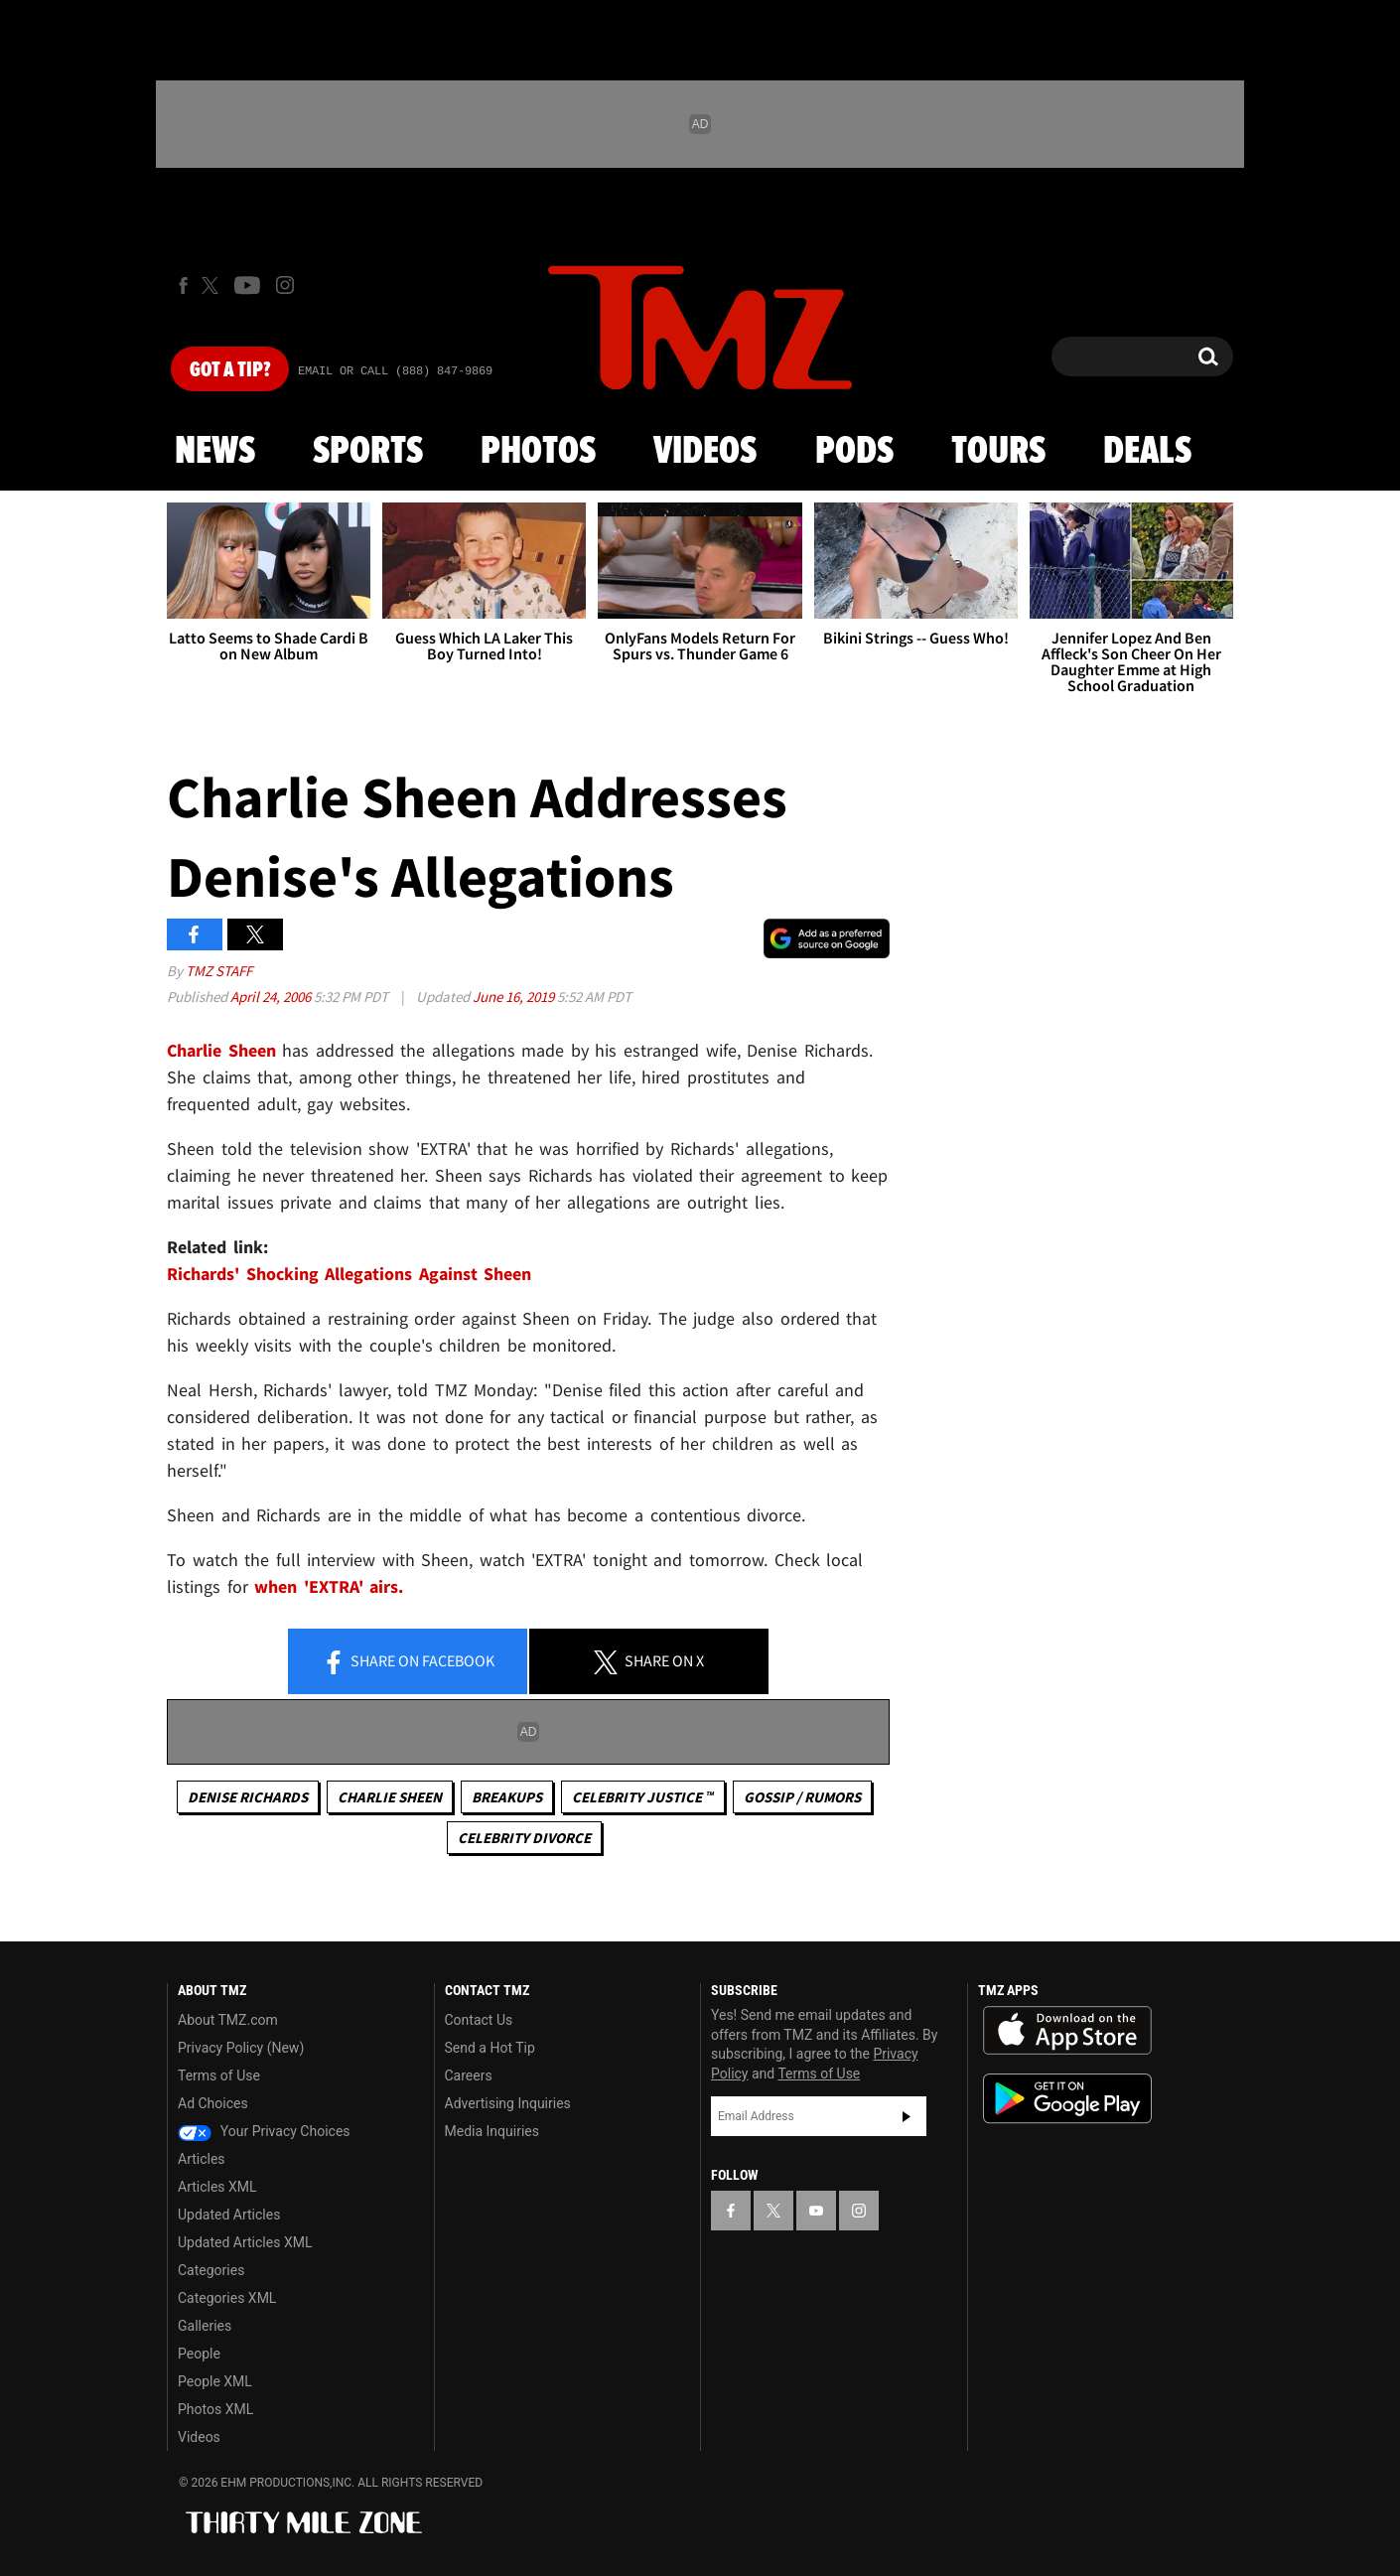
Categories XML (227, 2298)
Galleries (204, 2326)
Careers (468, 2075)
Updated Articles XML (245, 2242)
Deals (1147, 452)
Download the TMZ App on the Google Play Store (1067, 2099)
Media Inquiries (492, 2131)
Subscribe (906, 2116)
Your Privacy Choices (264, 2131)
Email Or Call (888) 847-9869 (395, 371)
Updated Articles (229, 2214)
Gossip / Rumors (802, 1797)
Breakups (507, 1797)
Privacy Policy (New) (241, 2048)
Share (408, 1662)
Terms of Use (219, 2075)
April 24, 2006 (272, 996)
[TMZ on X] (213, 285)
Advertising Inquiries (508, 2103)
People (199, 2353)
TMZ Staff (219, 970)
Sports (368, 452)
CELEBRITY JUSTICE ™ (643, 1797)
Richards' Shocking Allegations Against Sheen (349, 1273)
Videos (705, 452)
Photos (538, 452)
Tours (998, 452)
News (215, 452)
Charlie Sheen (221, 1050)
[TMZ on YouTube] (816, 2210)
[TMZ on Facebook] (183, 285)
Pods (854, 452)
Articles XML (217, 2187)
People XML (215, 2381)
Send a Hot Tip (490, 2048)
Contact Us (479, 2020)
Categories (211, 2270)
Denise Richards (248, 1797)
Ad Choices (213, 2103)
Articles (201, 2159)
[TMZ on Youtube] (247, 285)
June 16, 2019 (515, 996)
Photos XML (215, 2409)
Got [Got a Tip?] (230, 370)
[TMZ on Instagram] (285, 285)
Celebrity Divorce (524, 1837)
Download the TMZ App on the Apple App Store (1067, 2031)
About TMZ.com (228, 2020)
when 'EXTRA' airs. (328, 1586)
